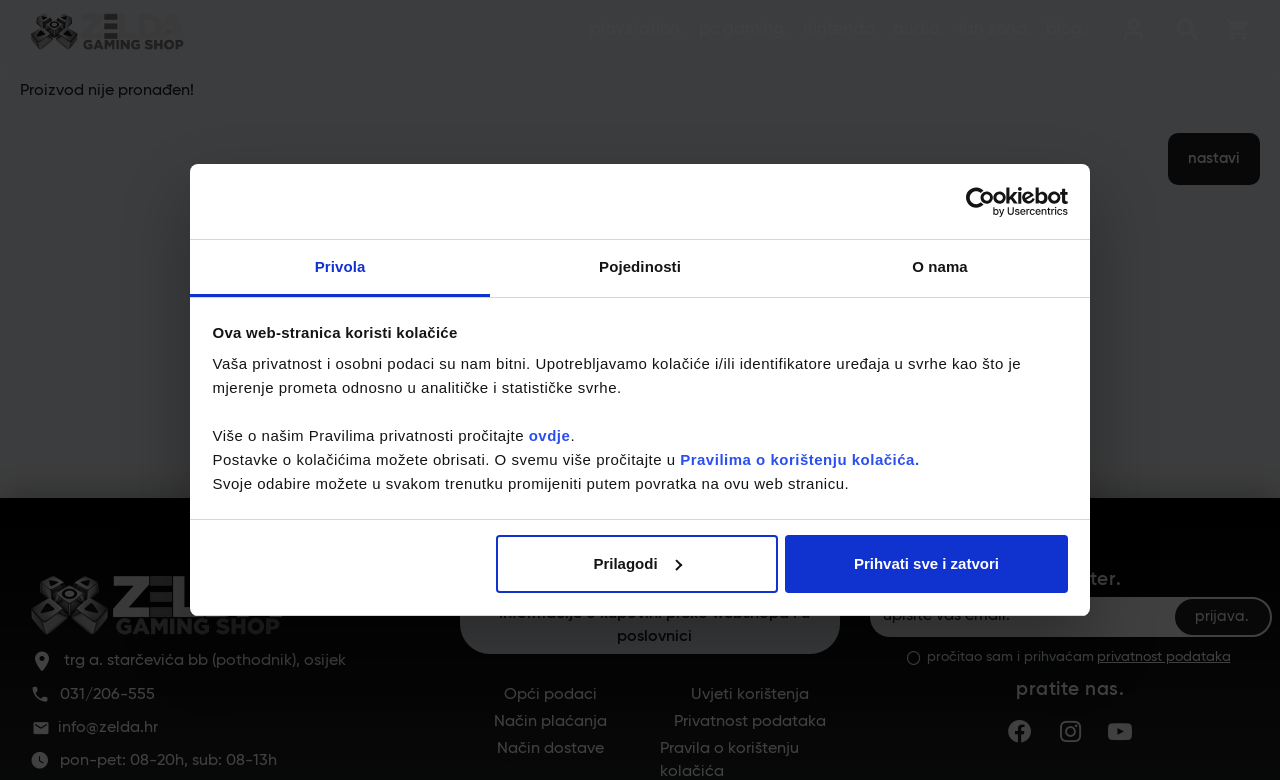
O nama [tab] (940, 266)
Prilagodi (637, 563)
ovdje (550, 435)
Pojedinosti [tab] (640, 266)
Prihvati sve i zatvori (926, 563)
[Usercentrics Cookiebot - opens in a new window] (980, 202)
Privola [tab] (340, 266)
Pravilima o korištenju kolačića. (799, 459)
